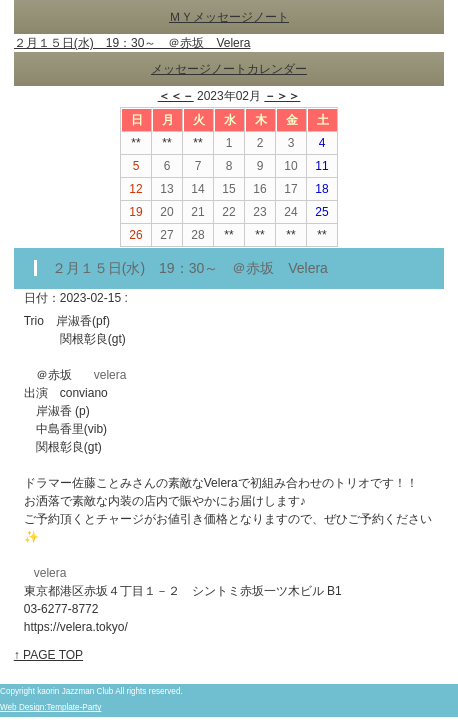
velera (110, 375)
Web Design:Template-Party (50, 707)
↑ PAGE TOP (48, 655)
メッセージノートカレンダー (229, 69)
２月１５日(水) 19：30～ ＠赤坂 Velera (132, 43)
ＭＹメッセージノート (229, 17)
